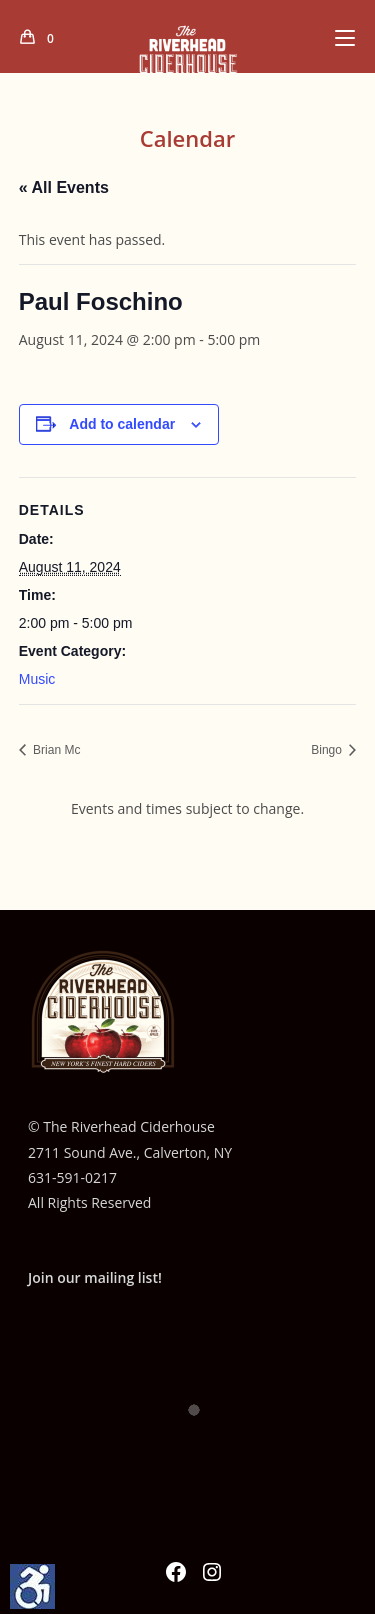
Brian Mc (55, 750)
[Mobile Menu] (345, 38)
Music (37, 679)
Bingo (328, 750)
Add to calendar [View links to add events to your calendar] (122, 424)
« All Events (64, 187)
